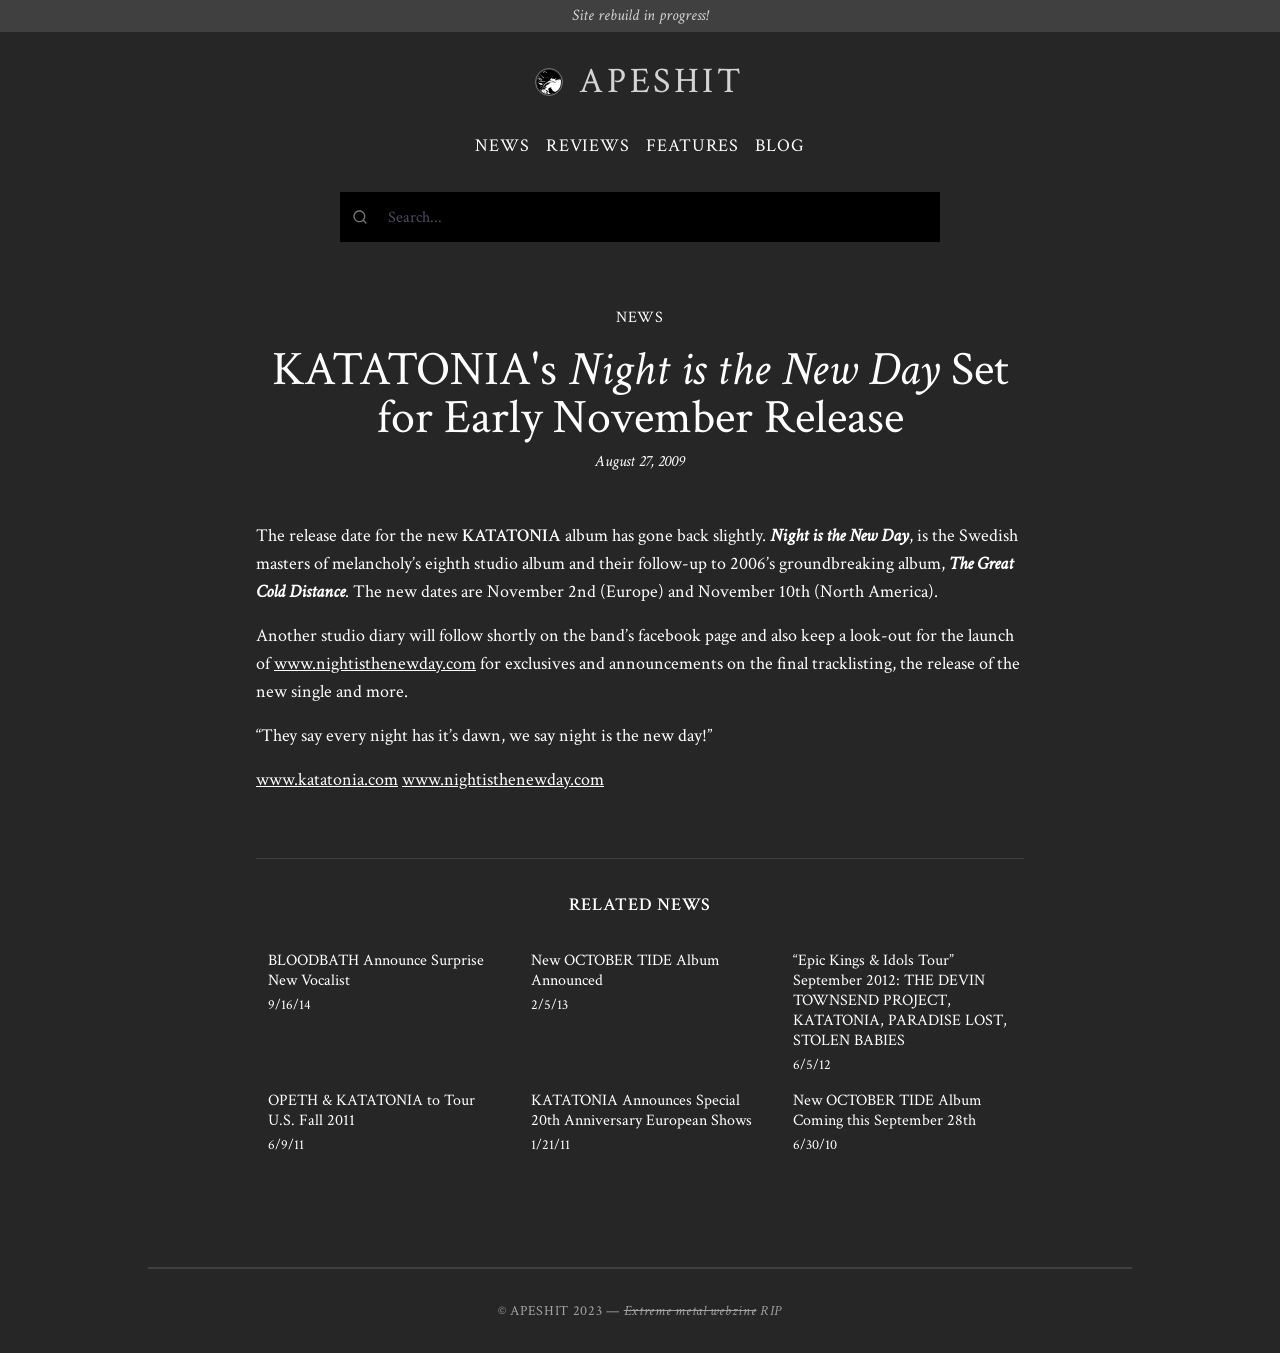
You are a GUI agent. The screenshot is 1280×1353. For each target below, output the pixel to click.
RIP (771, 1311)
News (502, 145)
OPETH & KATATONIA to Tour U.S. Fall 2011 (371, 1110)
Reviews (588, 145)
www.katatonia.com (327, 779)
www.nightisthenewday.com (375, 663)
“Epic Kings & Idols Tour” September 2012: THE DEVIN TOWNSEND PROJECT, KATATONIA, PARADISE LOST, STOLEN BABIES (900, 1000)
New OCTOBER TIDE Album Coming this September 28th (887, 1110)
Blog (780, 145)
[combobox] (640, 217)
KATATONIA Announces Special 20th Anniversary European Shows (641, 1110)
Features (692, 145)
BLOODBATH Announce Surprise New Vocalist (376, 970)
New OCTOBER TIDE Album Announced (625, 970)
